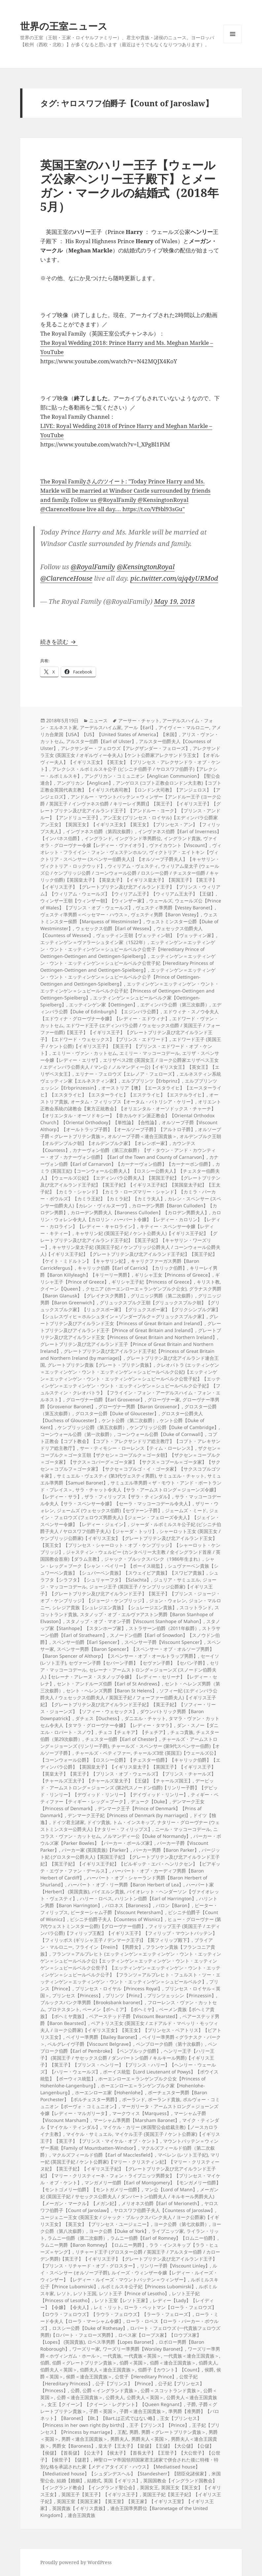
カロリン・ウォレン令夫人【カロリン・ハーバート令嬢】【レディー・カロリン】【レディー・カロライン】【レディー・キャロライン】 (130, 1219)
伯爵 (44, 2363)
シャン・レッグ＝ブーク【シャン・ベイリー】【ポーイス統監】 (127, 1562)
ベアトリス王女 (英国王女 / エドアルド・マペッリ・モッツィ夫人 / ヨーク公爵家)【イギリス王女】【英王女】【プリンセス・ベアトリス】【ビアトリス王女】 (130, 2030)
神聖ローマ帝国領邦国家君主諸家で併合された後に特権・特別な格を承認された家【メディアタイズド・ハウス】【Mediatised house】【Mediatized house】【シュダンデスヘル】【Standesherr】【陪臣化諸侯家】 (129, 2467)
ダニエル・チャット (145, 1718)
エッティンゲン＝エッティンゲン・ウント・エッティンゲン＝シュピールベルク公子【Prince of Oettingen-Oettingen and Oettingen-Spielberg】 (127, 977)
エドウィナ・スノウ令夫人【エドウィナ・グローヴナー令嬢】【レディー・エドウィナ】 (129, 1015)
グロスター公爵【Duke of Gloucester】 (117, 1413)
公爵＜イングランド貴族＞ (110, 2390)
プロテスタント (64, 2009)
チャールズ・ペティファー (103, 1753)
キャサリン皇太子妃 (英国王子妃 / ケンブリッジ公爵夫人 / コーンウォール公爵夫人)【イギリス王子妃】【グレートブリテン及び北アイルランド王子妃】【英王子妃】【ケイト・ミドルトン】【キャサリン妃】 (130, 1254)
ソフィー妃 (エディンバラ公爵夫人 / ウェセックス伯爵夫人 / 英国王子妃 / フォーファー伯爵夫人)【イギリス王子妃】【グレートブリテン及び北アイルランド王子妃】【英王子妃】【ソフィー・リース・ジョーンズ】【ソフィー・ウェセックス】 (128, 1700)
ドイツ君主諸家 (68, 1822)
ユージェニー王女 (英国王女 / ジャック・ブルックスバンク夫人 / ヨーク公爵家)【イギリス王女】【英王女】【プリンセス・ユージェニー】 (129, 2220)
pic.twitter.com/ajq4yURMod (174, 578)
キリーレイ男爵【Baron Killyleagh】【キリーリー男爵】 (128, 1271)
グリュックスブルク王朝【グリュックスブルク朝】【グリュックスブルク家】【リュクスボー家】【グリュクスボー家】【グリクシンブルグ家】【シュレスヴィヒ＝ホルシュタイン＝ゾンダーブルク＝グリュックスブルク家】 (130, 1309)
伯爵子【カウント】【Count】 (170, 2369)
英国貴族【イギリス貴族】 (80, 2508)
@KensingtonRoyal (146, 566)
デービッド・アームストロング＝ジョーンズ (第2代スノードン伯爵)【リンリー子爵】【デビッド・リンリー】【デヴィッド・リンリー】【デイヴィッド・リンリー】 (129, 1787)
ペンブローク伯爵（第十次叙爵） (170, 2044)
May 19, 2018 (174, 601)
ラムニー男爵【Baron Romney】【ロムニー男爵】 (93, 2245)
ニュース (98, 720)
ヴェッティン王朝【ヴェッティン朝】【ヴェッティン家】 (156, 935)
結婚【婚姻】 (70, 2480)
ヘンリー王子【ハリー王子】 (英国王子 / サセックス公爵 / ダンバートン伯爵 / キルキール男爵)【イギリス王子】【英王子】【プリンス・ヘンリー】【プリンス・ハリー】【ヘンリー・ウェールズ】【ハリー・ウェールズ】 (128, 2061)
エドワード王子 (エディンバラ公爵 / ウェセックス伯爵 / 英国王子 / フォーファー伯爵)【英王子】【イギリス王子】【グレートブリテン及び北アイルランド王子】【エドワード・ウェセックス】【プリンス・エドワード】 (130, 1032)
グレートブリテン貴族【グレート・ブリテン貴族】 (101, 1365)
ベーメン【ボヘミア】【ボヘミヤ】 (119, 2009)
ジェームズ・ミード (186, 1510)
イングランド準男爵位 (138, 838)
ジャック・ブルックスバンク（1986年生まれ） (153, 1559)
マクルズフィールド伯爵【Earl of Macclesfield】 (103, 2155)
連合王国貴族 (81, 2515)
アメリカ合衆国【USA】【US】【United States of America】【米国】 (130, 730)
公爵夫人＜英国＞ (145, 2397)
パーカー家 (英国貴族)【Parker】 (96, 1850)
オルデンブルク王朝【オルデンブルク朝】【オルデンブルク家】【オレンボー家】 (130, 1139)
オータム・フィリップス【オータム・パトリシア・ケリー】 (133, 1101)
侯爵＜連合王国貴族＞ (89, 2376)
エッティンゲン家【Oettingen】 (103, 1004)
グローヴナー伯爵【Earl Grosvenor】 (105, 1399)
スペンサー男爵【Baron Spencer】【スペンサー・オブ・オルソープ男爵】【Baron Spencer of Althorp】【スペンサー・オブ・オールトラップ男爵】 (127, 1652)
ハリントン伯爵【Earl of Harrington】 (155, 1898)
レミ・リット (107, 2307)
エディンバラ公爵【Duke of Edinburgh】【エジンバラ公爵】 (130, 1008)
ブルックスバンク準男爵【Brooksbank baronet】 (92, 2002)
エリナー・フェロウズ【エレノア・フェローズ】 (126, 1074)
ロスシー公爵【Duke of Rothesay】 (89, 2328)
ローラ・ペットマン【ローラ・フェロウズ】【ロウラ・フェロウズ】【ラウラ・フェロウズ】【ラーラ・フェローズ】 (128, 2310)
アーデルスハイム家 (100, 727)
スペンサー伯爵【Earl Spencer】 (87, 1642)
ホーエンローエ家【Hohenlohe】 (110, 2092)
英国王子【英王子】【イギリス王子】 (100, 2494)
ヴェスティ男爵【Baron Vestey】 (166, 914)
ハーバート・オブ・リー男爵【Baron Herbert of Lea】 (125, 1884)
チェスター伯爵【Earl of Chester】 (122, 1739)
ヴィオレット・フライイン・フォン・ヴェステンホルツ (130, 848)
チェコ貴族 (181, 1732)
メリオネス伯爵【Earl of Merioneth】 (161, 2203)
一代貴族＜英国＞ (142, 2356)
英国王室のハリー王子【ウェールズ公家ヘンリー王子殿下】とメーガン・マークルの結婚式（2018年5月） (129, 185)
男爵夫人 (119, 2439)
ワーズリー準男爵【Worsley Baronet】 (144, 2349)
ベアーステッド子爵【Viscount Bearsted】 (134, 2016)
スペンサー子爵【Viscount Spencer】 (164, 1642)
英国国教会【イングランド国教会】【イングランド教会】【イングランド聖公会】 (128, 2484)
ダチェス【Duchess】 (98, 1718)
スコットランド (196, 1607)
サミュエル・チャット (181, 1476)
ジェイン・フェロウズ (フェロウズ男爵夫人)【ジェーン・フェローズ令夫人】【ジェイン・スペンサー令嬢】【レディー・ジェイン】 (130, 1517)
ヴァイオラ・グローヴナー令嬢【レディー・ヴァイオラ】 (128, 841)
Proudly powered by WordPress (76, 2562)
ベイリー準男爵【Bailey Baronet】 (103, 2037)
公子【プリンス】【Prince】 (125, 2383)
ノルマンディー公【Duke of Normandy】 (147, 1836)
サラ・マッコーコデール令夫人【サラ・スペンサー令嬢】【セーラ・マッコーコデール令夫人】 (130, 1500)
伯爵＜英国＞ (133, 2363)
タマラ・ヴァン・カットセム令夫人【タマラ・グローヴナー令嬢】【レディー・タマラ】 (129, 1721)
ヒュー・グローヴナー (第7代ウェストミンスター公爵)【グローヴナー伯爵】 (130, 1922)
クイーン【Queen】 (61, 1289)
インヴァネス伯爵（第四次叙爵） (100, 831)
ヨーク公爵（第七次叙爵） (181, 2224)
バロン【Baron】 (174, 1905)
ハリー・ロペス (96, 1898)
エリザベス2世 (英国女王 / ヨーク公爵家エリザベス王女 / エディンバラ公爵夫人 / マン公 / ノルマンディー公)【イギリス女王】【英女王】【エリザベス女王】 (129, 1067)
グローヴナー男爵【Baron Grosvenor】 (140, 1406)
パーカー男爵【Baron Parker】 (166, 1850)
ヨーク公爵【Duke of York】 (119, 2231)
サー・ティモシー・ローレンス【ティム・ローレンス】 (137, 1448)
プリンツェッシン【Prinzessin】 (181, 1995)
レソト (64, 2293)
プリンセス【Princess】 (77, 1995)
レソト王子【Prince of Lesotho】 (134, 2293)
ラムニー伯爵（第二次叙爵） (78, 2238)
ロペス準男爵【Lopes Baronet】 (121, 2342)
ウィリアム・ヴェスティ (133, 866)
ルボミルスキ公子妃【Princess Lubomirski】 (148, 2286)
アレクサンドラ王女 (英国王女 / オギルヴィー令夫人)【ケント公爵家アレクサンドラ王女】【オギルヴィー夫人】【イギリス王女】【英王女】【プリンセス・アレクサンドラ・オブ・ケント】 (130, 758)
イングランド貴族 (182, 838)
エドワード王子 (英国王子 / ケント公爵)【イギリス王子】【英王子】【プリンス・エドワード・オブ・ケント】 (130, 1046)
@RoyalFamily (93, 566)
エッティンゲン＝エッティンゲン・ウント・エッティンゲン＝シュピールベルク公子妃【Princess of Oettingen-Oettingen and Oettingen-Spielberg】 (129, 991)
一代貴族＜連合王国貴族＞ (191, 2356)
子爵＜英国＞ (103, 2411)
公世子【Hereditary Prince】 (146, 2376)
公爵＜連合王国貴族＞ (80, 2397)
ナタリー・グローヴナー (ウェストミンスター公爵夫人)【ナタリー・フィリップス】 (130, 1825)
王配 (122, 2432)
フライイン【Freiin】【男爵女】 (109, 1947)
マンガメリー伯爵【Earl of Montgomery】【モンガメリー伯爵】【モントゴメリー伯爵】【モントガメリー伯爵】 (130, 2186)
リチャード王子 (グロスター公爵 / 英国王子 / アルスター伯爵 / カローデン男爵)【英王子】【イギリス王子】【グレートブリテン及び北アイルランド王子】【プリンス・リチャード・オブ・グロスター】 (130, 2259)
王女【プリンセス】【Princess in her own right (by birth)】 (121, 2421)
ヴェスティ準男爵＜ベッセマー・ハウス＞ (84, 914)
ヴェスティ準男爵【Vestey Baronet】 (175, 907)
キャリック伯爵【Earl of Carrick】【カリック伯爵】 (132, 1268)
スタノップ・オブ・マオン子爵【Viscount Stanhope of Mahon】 (135, 1621)
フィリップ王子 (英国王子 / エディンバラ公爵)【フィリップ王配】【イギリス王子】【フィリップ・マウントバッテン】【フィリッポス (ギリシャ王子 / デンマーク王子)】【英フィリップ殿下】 (130, 1933)
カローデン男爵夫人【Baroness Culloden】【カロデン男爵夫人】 (140, 1212)
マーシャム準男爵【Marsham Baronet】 (136, 2120)
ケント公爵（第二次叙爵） (129, 1420)
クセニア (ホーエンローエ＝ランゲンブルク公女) (135, 1289)
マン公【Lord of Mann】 (171, 2189)
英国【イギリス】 (122, 2480)
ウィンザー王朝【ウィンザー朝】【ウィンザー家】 (93, 900)
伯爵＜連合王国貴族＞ (173, 2363)
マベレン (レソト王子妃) (183, 2155)
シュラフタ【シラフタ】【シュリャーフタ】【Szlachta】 (129, 1576)
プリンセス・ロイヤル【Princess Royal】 (118, 1988)
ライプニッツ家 (167, 2231)
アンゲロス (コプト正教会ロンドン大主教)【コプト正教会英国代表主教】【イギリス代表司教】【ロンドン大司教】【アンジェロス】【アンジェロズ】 (130, 790)
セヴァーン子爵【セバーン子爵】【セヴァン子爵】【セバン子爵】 (138, 1663)
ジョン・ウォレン (167, 1600)
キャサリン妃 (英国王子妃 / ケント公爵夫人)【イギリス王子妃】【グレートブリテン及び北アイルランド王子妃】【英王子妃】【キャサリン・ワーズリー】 (128, 1240)
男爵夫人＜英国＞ (149, 2439)
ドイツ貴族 (98, 1822)
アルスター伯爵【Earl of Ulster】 (101, 741)
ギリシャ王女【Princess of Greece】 (174, 1275)
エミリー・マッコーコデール (149, 1053)
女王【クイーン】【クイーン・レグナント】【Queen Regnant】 (116, 2404)
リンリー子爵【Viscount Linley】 (175, 2266)
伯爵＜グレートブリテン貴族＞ (84, 2363)
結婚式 (94, 2480)
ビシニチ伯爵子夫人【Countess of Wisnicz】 (117, 1919)
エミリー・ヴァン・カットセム (84, 1053)
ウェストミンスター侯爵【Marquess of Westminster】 (128, 918)
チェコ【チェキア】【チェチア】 (133, 1732)
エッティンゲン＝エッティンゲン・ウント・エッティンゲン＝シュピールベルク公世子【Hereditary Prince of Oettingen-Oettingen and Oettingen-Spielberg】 (127, 949)
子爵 (191, 2404)
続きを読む (59, 641)
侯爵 (209, 2369)
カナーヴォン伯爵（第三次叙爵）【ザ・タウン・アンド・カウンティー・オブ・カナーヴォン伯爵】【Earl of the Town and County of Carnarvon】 (128, 1153)
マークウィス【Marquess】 (141, 2113)
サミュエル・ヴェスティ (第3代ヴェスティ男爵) (106, 1476)
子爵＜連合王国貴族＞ (142, 2411)
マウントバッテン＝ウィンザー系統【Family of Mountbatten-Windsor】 (129, 2144)
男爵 (134, 2432)
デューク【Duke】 (150, 1801)
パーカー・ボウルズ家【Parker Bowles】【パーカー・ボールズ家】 (130, 1839)
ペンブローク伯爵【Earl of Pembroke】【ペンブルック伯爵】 (128, 2047)
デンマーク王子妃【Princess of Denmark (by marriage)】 (129, 1815)
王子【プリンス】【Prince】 (159, 2425)
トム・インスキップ (133, 1822)
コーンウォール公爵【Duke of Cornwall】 (161, 1434)
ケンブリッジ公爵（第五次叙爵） (92, 1427)
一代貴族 (112, 2356)
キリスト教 (208, 1282)
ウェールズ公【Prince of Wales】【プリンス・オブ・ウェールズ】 (130, 904)
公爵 (75, 2390)
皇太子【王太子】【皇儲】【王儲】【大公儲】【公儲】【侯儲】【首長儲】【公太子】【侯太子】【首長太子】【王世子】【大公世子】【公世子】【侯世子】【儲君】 (130, 2453)
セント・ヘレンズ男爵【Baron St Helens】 (111, 1690)
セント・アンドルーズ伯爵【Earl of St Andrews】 (109, 1683)
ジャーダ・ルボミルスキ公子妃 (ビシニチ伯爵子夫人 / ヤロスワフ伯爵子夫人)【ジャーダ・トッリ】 (130, 1527)
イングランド (98, 838)
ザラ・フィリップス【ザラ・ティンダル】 (128, 1496)
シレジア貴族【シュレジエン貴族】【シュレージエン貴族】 (114, 1607)
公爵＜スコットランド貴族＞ (171, 2390)
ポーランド (133, 2099)
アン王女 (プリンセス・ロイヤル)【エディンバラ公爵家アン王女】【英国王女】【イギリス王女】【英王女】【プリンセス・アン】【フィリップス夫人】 (130, 824)
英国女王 (149, 2487)
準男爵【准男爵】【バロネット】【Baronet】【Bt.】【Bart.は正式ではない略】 (129, 2414)
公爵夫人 (115, 2397)
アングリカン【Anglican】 (85, 783)
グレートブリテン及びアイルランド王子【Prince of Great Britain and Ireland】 (130, 1326)
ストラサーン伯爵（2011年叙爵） (164, 1628)
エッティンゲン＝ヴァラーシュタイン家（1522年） (94, 942)
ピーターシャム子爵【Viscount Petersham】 (118, 1912)
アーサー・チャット (139, 720)
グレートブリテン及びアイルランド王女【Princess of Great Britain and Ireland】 (129, 1319)
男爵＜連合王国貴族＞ (84, 2439)
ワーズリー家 (86, 2349)
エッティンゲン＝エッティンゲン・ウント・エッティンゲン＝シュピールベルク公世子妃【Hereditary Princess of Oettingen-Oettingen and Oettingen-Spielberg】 (127, 963)
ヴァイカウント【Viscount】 (179, 845)
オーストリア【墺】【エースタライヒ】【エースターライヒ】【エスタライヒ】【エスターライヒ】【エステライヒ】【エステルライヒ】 (130, 1091)
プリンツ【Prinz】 (125, 1995)
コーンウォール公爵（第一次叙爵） (77, 1434)
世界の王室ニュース (64, 25)
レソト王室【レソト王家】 (122, 2300)
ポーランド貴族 (164, 2099)
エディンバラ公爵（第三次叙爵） (175, 1004)
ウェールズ (160, 900)
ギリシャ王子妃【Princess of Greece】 (153, 1282)
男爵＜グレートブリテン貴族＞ (173, 2432)
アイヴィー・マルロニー (183, 727)
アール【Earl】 (140, 727)
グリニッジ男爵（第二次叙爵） (163, 1295)
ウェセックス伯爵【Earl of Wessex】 (115, 928)
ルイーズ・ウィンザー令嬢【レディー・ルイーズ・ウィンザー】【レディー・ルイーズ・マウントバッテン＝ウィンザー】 (129, 2276)
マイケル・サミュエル (89, 2134)
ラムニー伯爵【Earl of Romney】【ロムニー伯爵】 (163, 2238)
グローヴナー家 (163, 1399)
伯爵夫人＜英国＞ (58, 2369)
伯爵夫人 (208, 2363)
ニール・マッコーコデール (183, 1829)
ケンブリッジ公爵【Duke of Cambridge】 (174, 1427)
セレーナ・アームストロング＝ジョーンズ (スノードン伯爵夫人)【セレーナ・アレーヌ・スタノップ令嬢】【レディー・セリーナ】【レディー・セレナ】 (128, 1677)
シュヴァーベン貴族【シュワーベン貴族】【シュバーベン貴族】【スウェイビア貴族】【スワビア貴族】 (129, 1569)
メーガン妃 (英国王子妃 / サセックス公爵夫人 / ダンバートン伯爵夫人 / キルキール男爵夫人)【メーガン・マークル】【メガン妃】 (129, 2196)
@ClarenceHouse (66, 578)
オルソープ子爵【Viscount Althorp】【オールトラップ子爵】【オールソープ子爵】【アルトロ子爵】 (128, 1125)
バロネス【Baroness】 (129, 1905)
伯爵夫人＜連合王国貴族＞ (107, 2369)
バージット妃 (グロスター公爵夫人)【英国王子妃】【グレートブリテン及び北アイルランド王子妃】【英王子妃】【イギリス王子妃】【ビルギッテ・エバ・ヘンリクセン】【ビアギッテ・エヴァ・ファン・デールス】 (130, 1860)
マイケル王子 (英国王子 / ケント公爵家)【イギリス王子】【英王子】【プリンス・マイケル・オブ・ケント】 (130, 2137)
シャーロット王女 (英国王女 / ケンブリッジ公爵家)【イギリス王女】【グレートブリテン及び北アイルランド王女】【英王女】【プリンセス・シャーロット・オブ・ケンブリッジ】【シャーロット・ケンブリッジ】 (130, 1541)
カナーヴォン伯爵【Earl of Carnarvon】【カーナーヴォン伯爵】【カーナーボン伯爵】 (129, 1160)
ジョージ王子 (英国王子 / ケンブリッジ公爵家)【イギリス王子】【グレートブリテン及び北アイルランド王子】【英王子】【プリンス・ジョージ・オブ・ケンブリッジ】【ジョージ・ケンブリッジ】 (130, 1593)
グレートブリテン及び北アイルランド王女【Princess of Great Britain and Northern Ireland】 (130, 1333)
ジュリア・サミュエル (177, 1580)
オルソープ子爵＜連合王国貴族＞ (142, 1136)
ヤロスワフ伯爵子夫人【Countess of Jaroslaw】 (164, 2210)
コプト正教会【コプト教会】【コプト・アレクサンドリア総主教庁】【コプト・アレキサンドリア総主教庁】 (130, 1441)
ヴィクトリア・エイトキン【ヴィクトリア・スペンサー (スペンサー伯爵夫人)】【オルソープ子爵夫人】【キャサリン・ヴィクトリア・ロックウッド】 (130, 859)
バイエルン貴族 (108, 1891)
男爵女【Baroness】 (74, 2446)
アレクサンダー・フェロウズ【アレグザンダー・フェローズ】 (125, 748)
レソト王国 (84, 2293)
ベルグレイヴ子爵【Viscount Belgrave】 (90, 2044)
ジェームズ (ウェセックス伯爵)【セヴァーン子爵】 (109, 1510)
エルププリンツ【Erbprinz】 (151, 1081)
